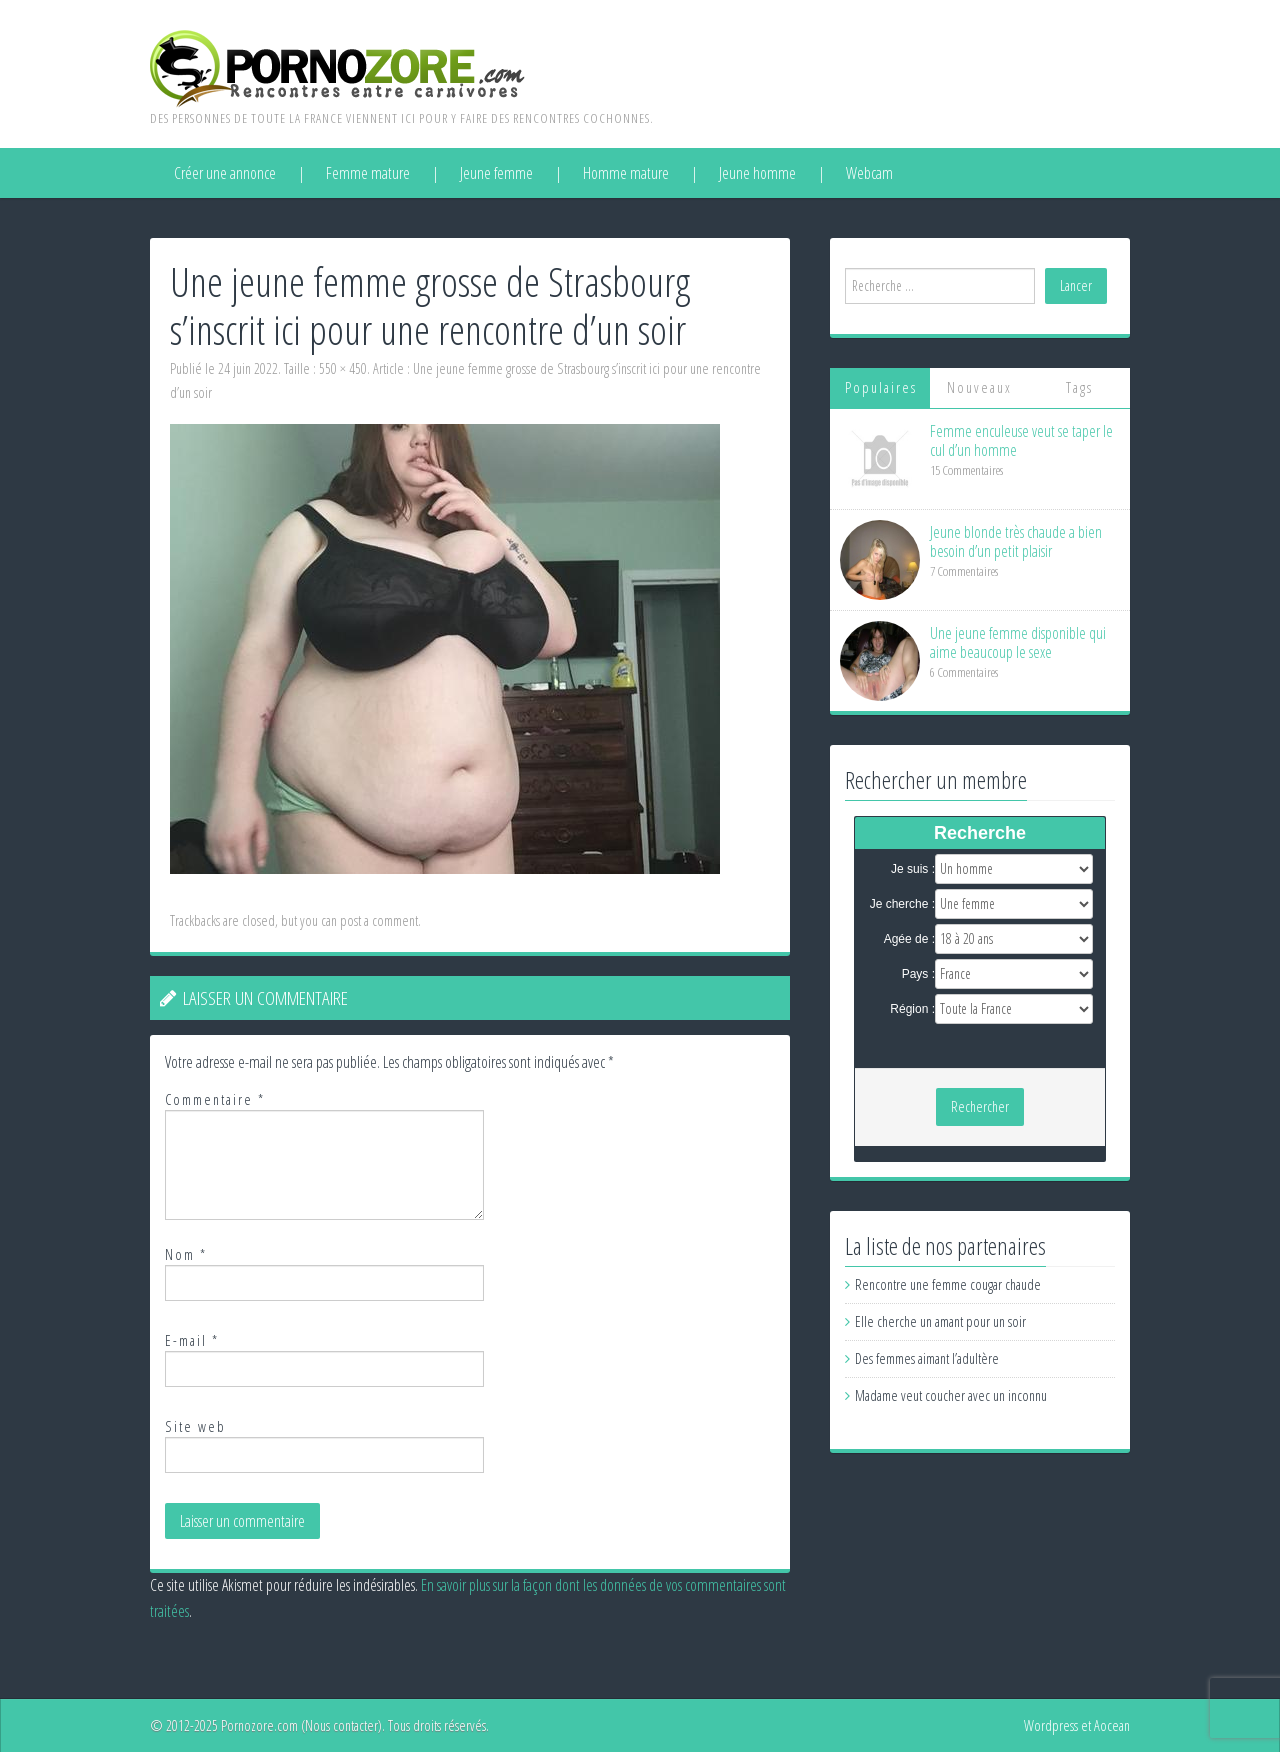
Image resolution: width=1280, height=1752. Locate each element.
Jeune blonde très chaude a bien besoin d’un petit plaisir (1016, 541)
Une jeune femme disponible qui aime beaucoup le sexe (1018, 642)
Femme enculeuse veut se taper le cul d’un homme (1021, 440)
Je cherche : (902, 904)
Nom (186, 1254)
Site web (195, 1426)
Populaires (881, 387)
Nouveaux (979, 387)
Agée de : (909, 939)
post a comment (379, 920)
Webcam (869, 173)
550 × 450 (343, 368)
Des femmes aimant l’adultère (927, 1358)
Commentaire (215, 1099)
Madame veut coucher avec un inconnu (951, 1395)
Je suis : (913, 869)
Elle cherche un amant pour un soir (940, 1321)
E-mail (192, 1340)
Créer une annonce (225, 173)
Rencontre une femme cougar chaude (948, 1284)
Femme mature (368, 173)
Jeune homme (757, 173)
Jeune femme (496, 173)
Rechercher (980, 1106)
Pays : (918, 974)
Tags (1079, 387)
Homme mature (626, 173)
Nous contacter (341, 1725)
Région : (912, 1009)
